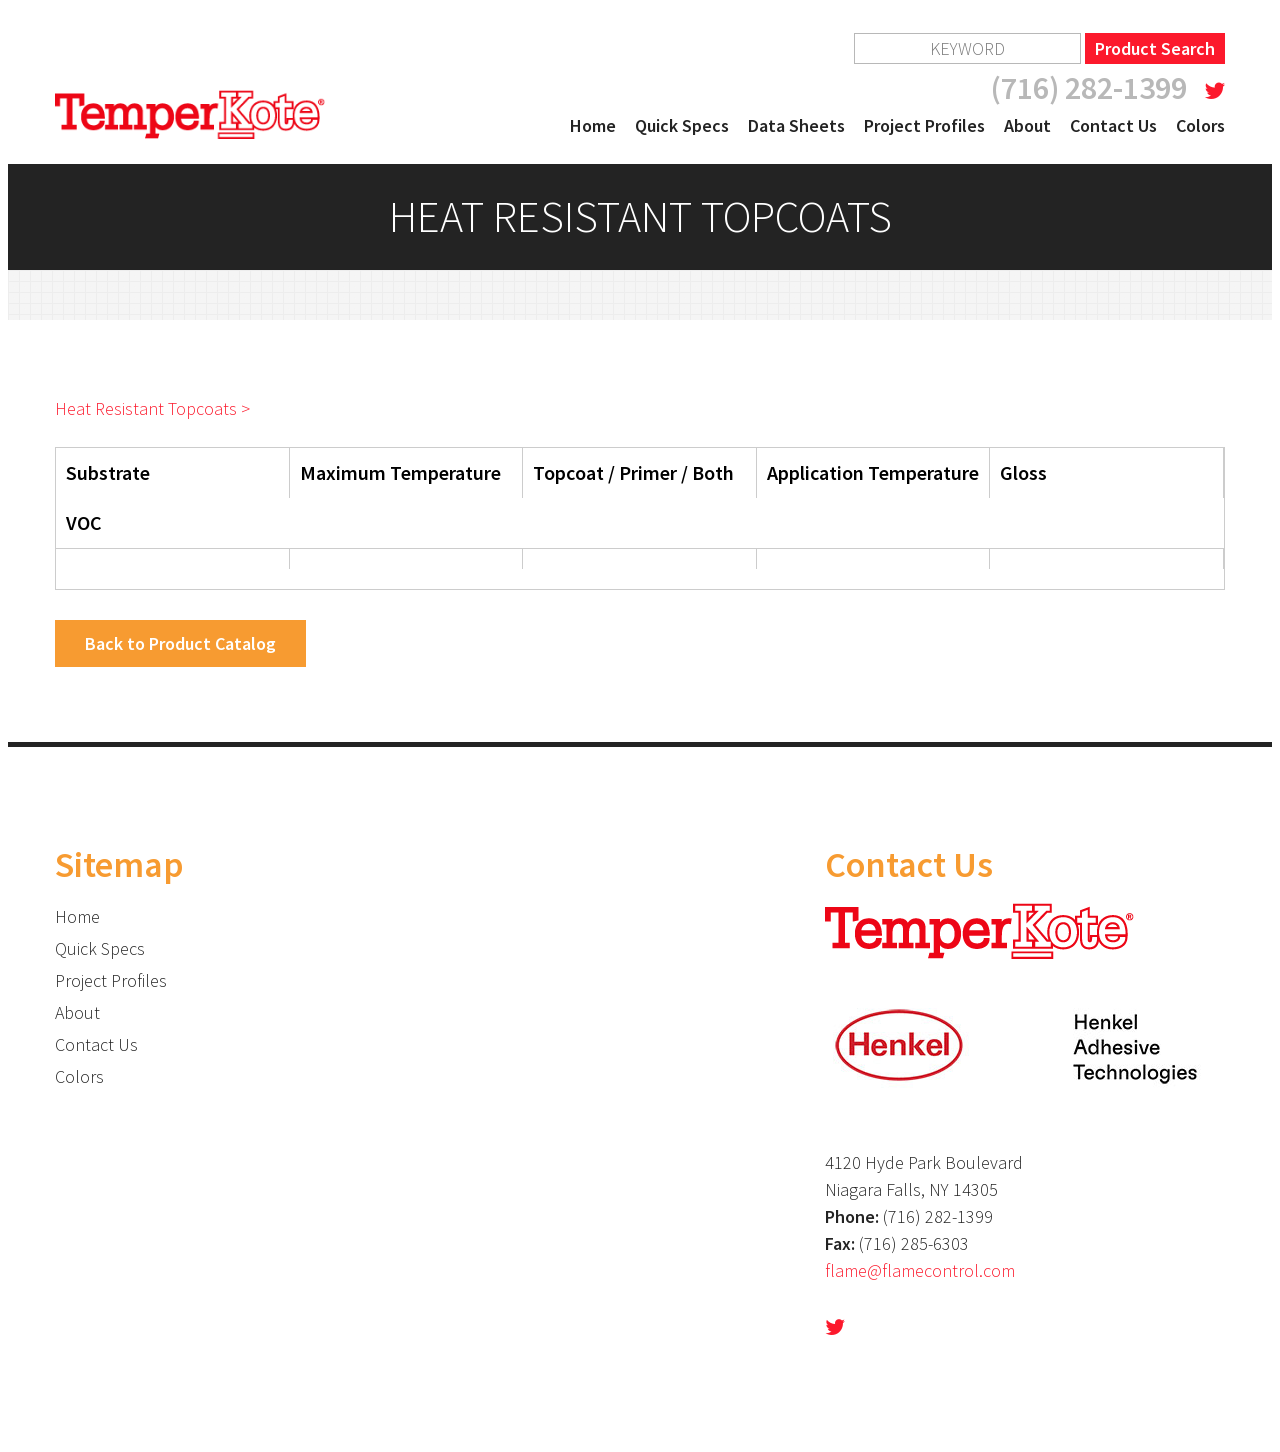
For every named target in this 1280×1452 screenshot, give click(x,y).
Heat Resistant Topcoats (146, 408)
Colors (1200, 125)
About (1027, 125)
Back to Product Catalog (180, 643)
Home (593, 125)
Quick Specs (682, 125)
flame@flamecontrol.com (920, 1270)
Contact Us (1113, 125)
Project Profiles (924, 125)
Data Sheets (796, 125)
